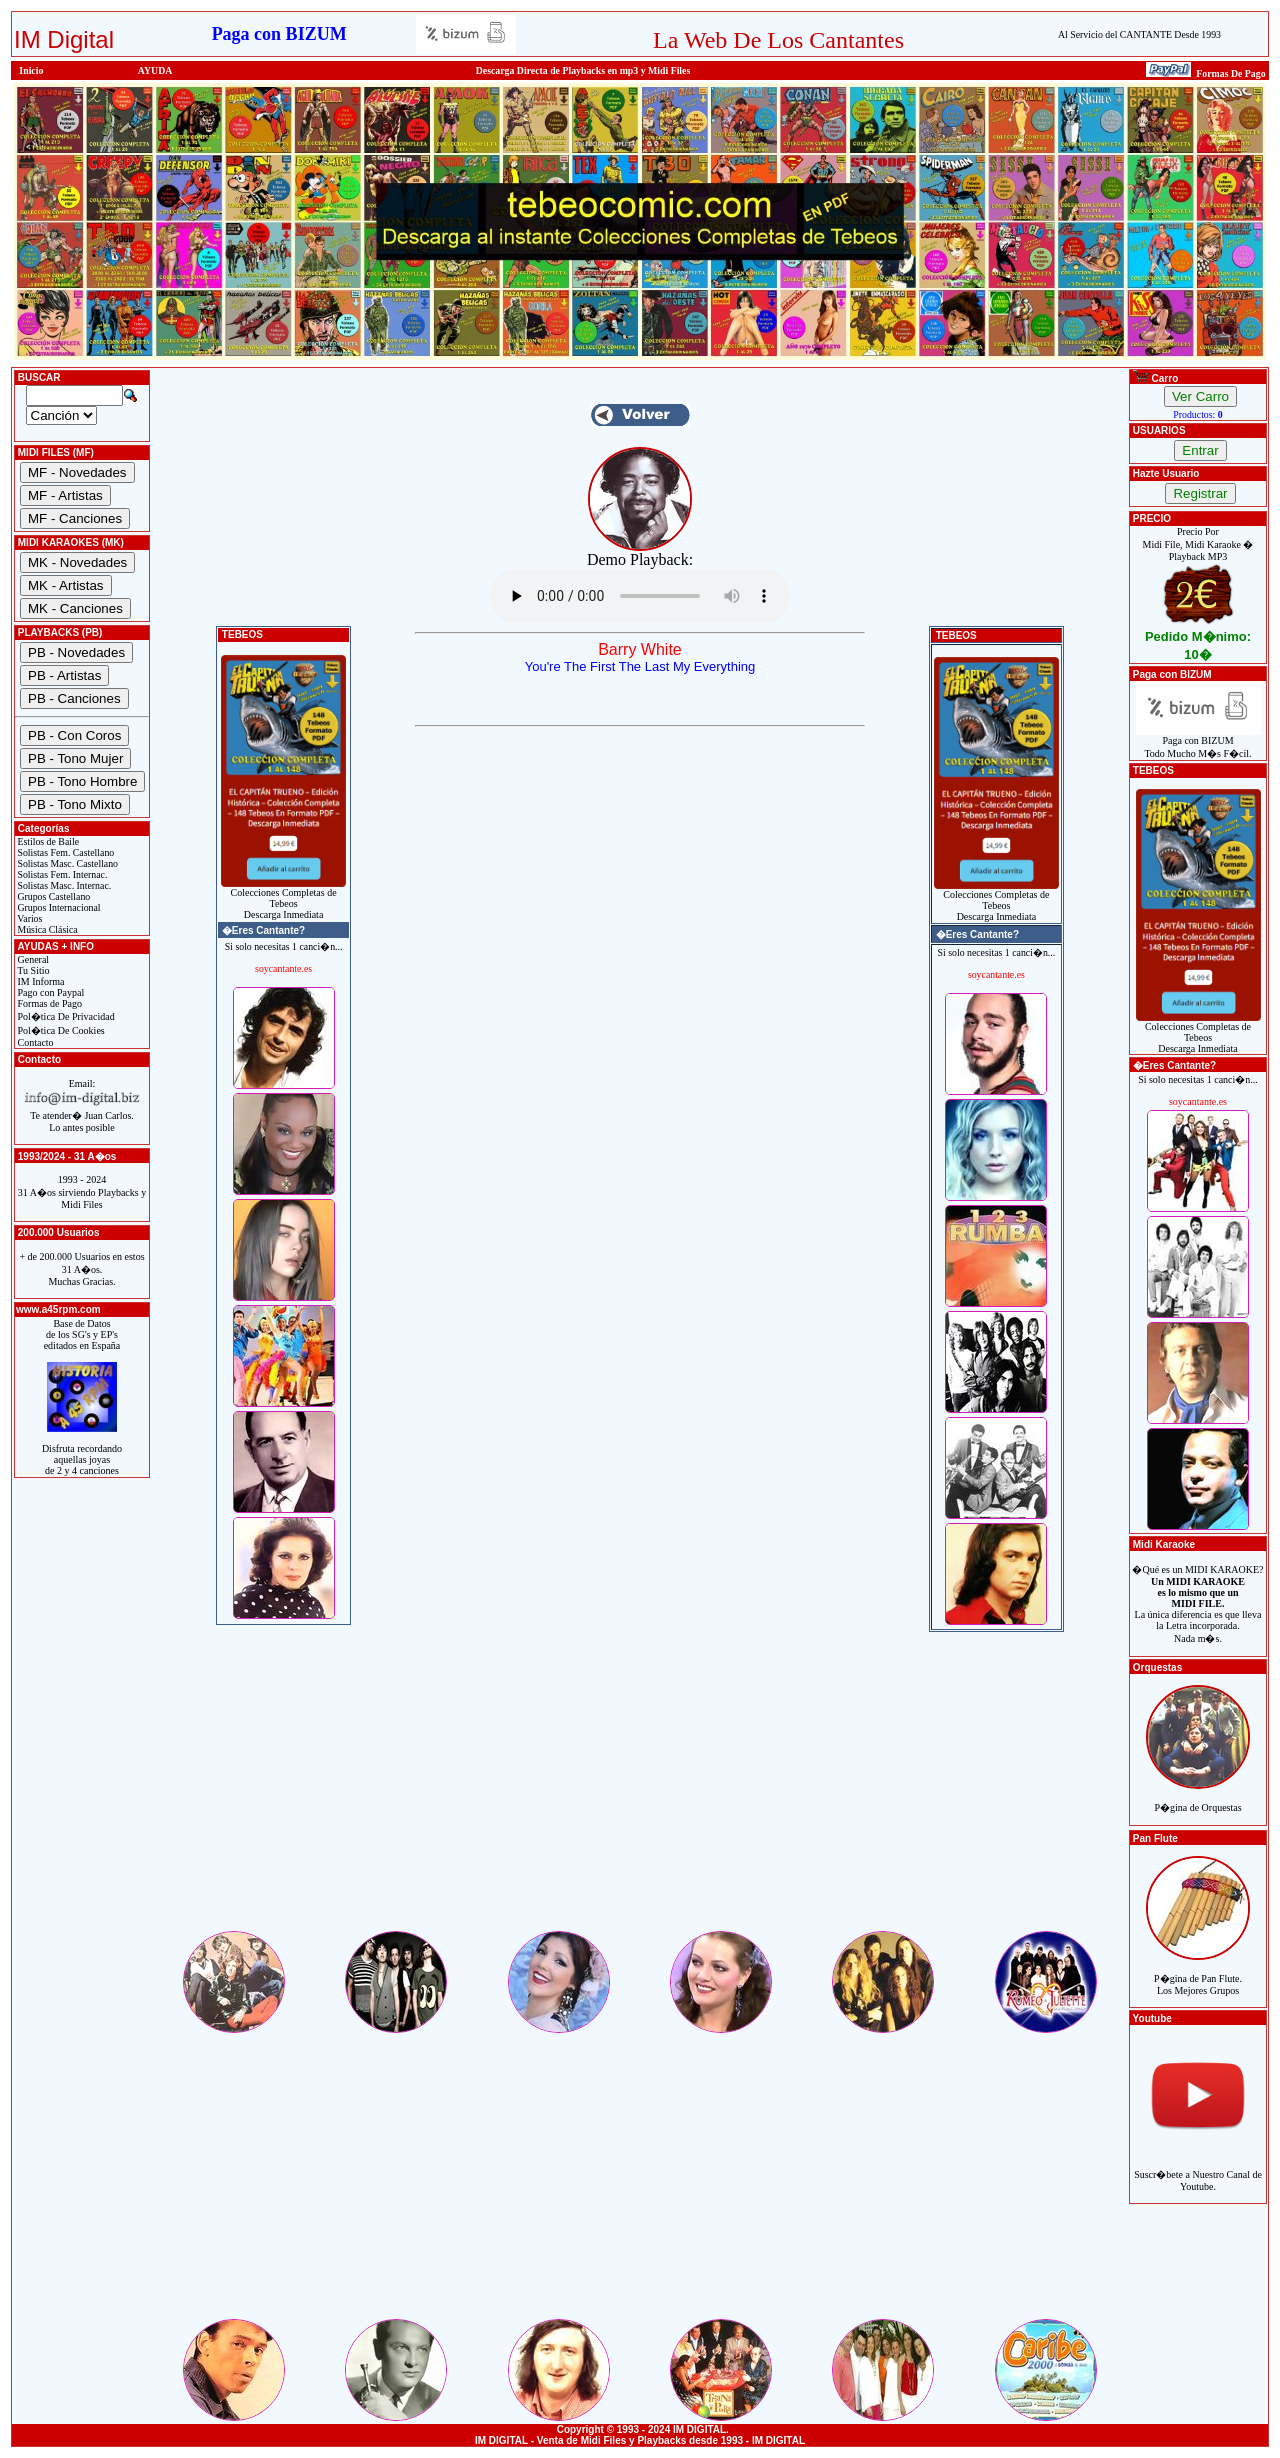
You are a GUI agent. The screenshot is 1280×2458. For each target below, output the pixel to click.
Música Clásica (46, 929)
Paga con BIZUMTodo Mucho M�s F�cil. (1198, 742)
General (32, 959)
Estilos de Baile (47, 841)
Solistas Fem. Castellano (64, 852)
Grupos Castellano (52, 896)
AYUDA (155, 70)
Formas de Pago (48, 1003)
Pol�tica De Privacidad (65, 1016)
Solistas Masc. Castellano (66, 863)
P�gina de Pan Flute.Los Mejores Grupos (1198, 1973)
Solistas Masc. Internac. (63, 885)
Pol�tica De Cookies (60, 1030)
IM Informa (39, 981)
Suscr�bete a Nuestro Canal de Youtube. (1198, 2169)
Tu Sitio (32, 970)
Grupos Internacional (58, 907)
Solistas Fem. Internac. (61, 874)
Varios (28, 918)
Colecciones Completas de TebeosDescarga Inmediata (283, 899)
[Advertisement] (640, 1788)
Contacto (34, 1042)
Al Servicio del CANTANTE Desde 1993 (1139, 34)
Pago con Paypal (49, 992)
